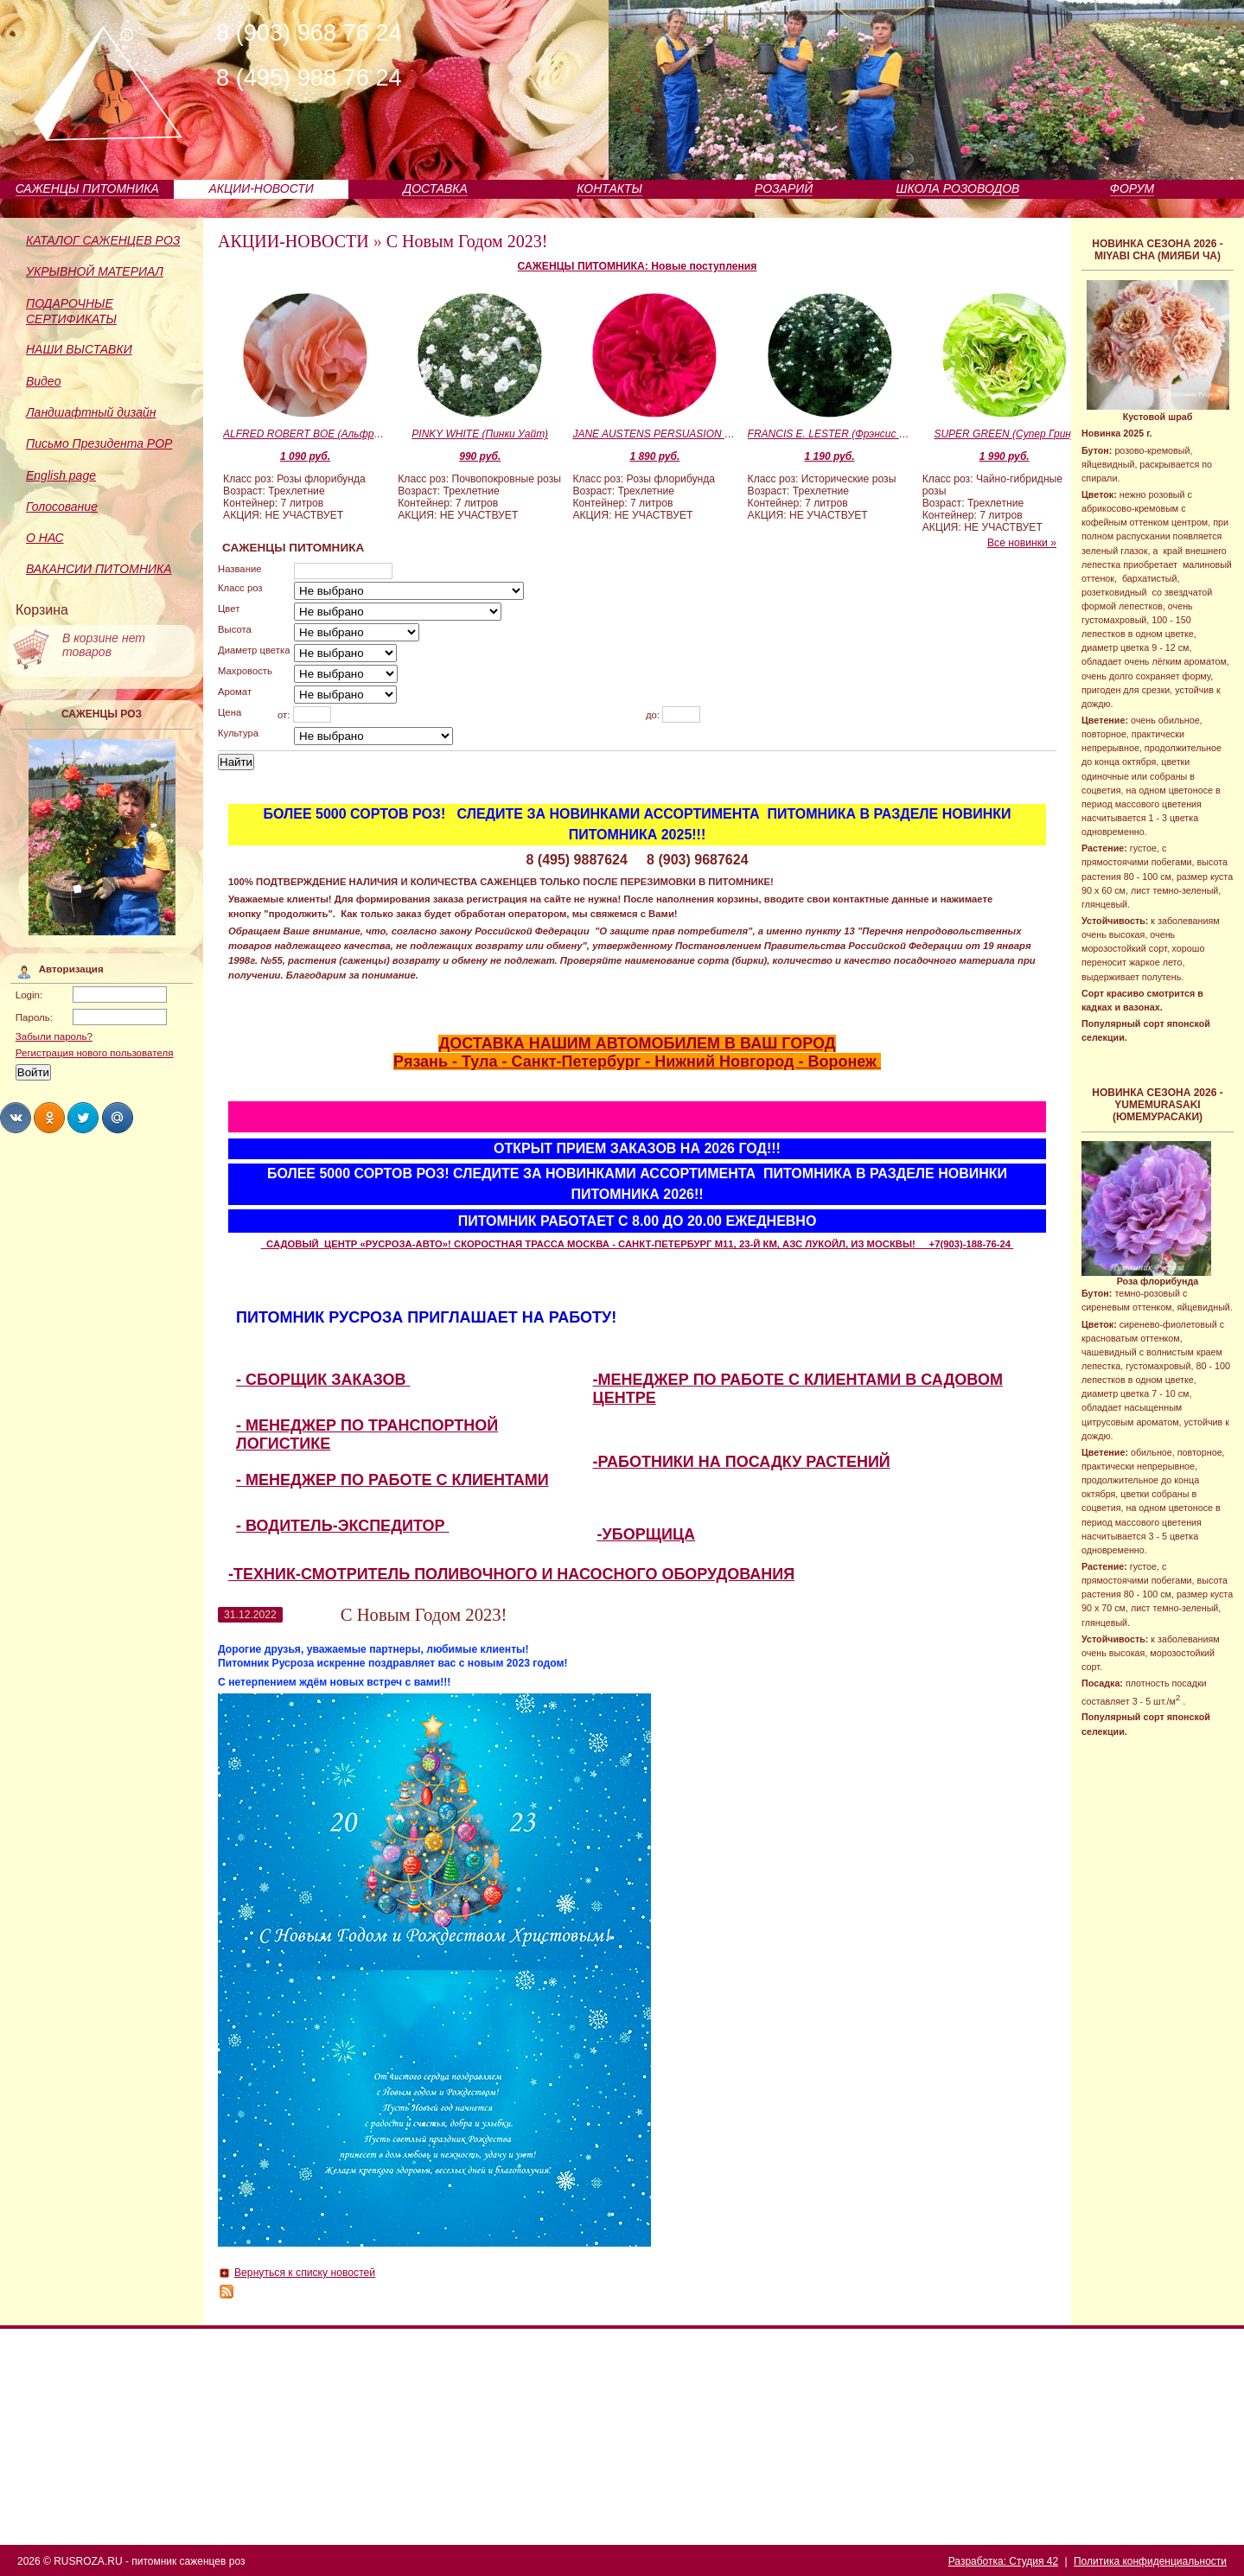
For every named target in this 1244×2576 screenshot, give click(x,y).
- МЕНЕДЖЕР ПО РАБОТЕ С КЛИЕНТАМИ (392, 1480)
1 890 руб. (654, 456)
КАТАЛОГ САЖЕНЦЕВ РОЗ (103, 240)
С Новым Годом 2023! (467, 241)
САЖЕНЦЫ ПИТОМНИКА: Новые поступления (637, 266)
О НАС (45, 538)
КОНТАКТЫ (609, 188)
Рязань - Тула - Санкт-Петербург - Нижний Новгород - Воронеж (637, 1061)
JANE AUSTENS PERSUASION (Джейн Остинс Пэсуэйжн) (654, 434)
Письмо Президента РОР (99, 443)
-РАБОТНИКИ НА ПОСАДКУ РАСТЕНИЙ (741, 1461)
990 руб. (480, 456)
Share (15, 1117)
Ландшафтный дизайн (91, 412)
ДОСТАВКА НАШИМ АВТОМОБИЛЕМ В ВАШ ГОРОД (636, 1043)
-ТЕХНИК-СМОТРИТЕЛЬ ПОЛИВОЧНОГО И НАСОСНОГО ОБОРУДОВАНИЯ (511, 1574)
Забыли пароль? (54, 1036)
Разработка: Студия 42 (1003, 2561)
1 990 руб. (1004, 456)
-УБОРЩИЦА (646, 1534)
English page (61, 475)
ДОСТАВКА (435, 188)
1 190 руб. (830, 456)
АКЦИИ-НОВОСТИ (261, 188)
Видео (43, 381)
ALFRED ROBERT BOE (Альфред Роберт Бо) (305, 434)
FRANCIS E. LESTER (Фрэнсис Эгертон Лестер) (830, 434)
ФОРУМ (1132, 188)
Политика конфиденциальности (1150, 2561)
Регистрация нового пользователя (95, 1053)
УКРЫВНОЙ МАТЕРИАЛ (94, 271)
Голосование (62, 506)
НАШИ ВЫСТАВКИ (79, 349)
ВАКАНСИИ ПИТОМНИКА (99, 569)
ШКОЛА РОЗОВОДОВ (958, 188)
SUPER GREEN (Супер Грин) (1004, 434)
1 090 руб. (305, 456)
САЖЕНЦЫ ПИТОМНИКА (87, 188)
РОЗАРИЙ (784, 188)
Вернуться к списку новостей (304, 2273)
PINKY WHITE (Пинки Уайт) (479, 434)
